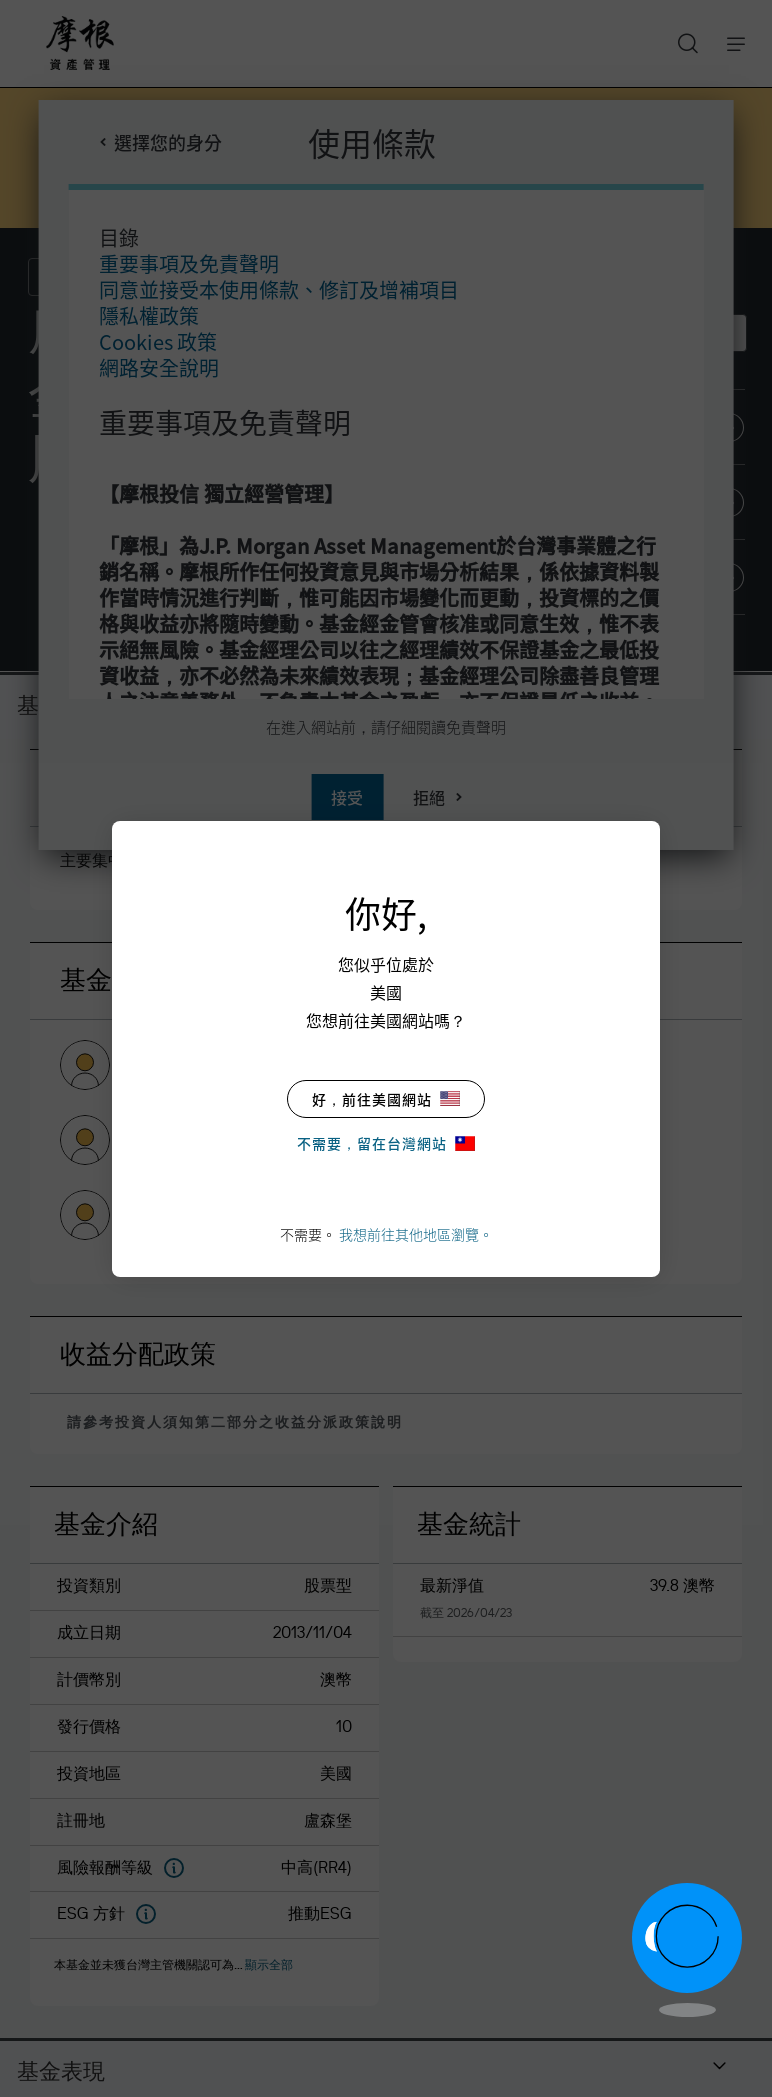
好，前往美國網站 (386, 1099)
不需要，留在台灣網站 (386, 1143)
